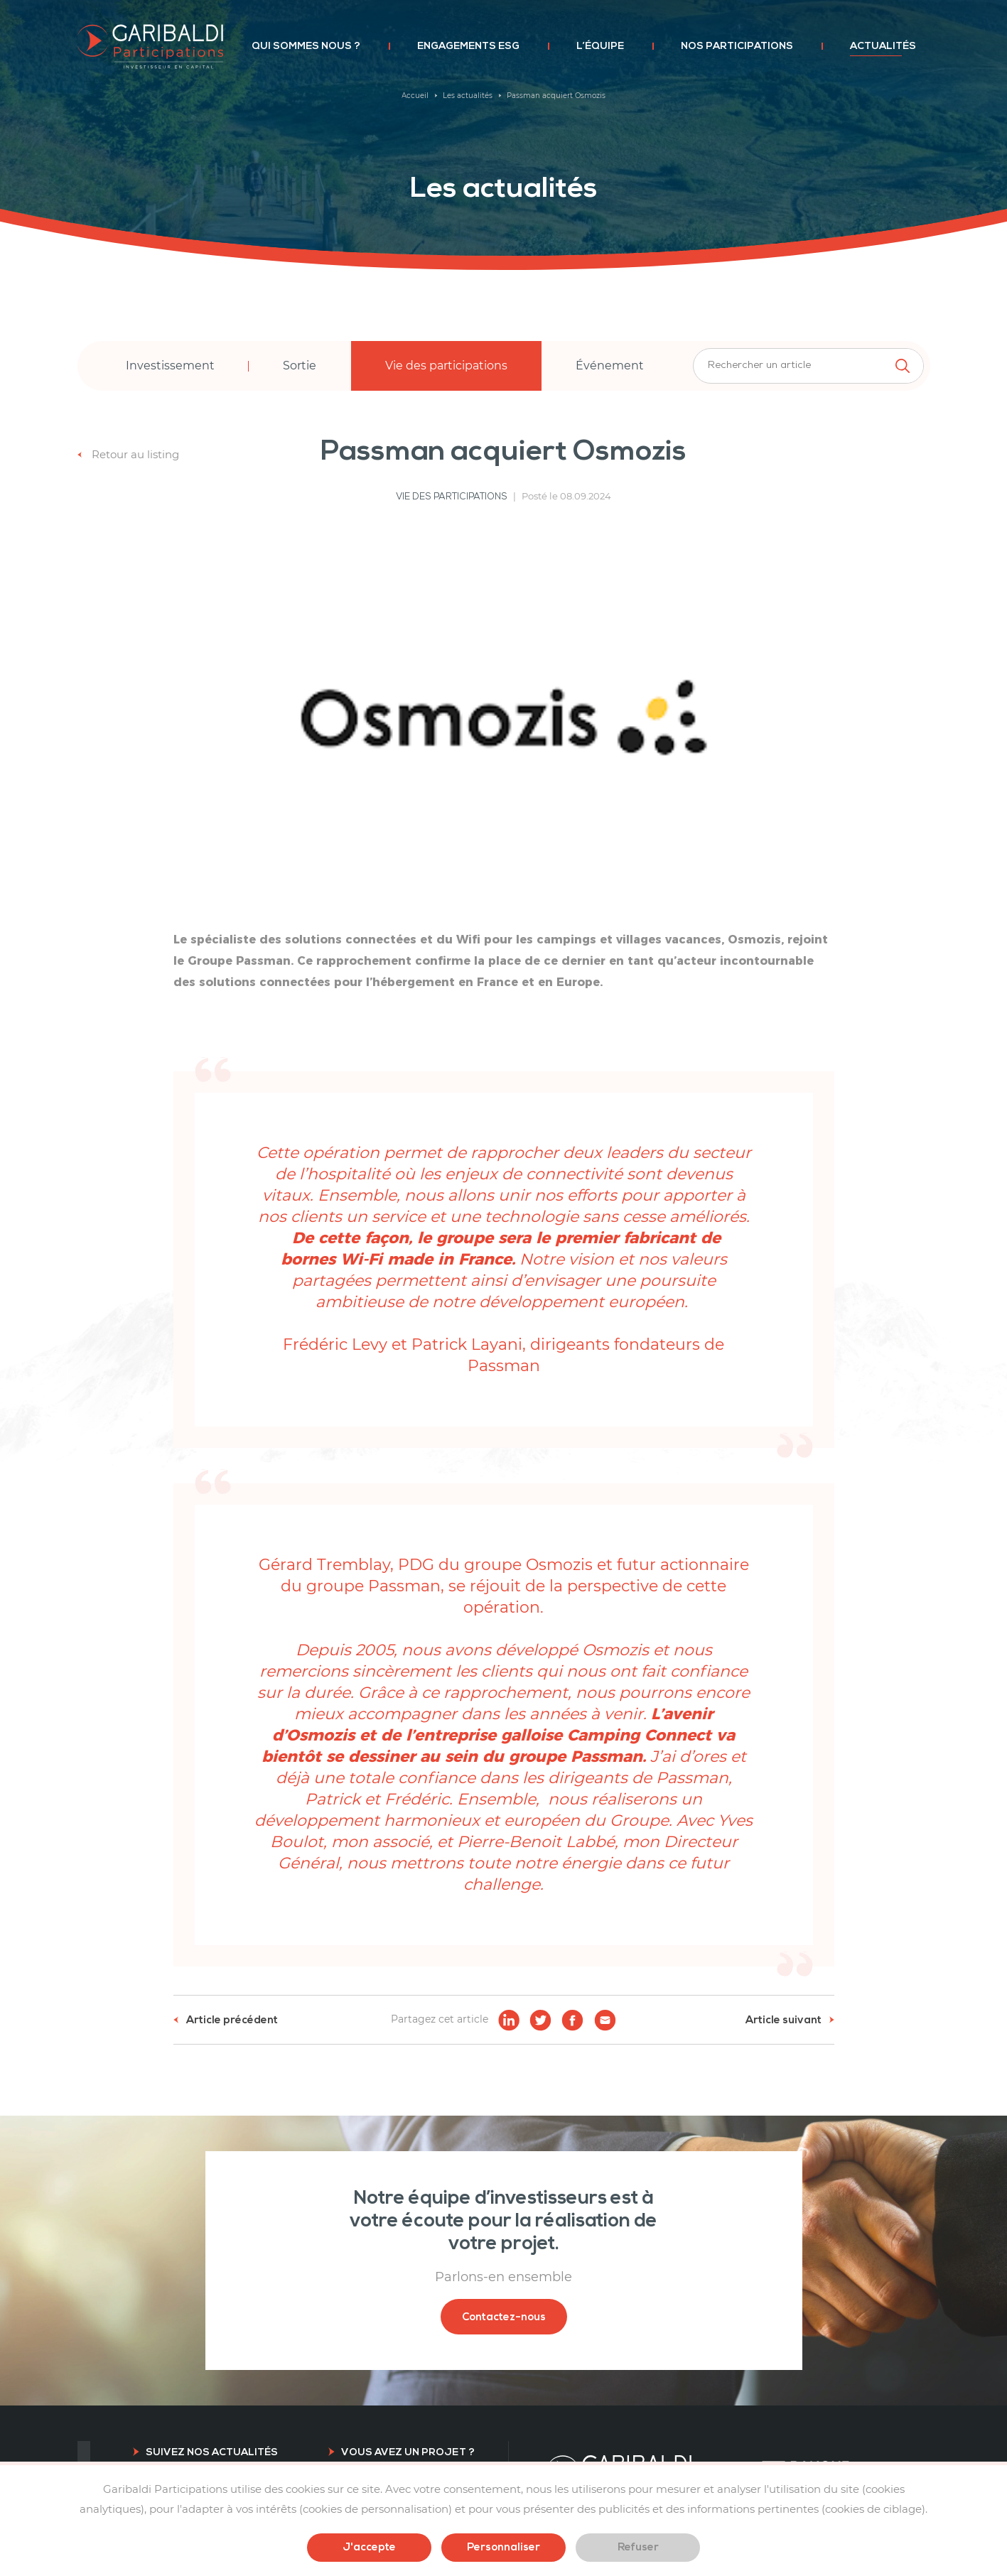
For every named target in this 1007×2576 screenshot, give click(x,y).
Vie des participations (446, 365)
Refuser (638, 2547)
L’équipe (600, 46)
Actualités (883, 46)
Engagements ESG (468, 46)
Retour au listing (128, 454)
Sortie (299, 365)
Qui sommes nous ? (306, 46)
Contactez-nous (504, 2317)
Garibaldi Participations (150, 46)
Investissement (170, 365)
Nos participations (737, 46)
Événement (610, 365)
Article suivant (789, 2020)
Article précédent (225, 2020)
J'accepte (369, 2547)
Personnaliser (503, 2547)
